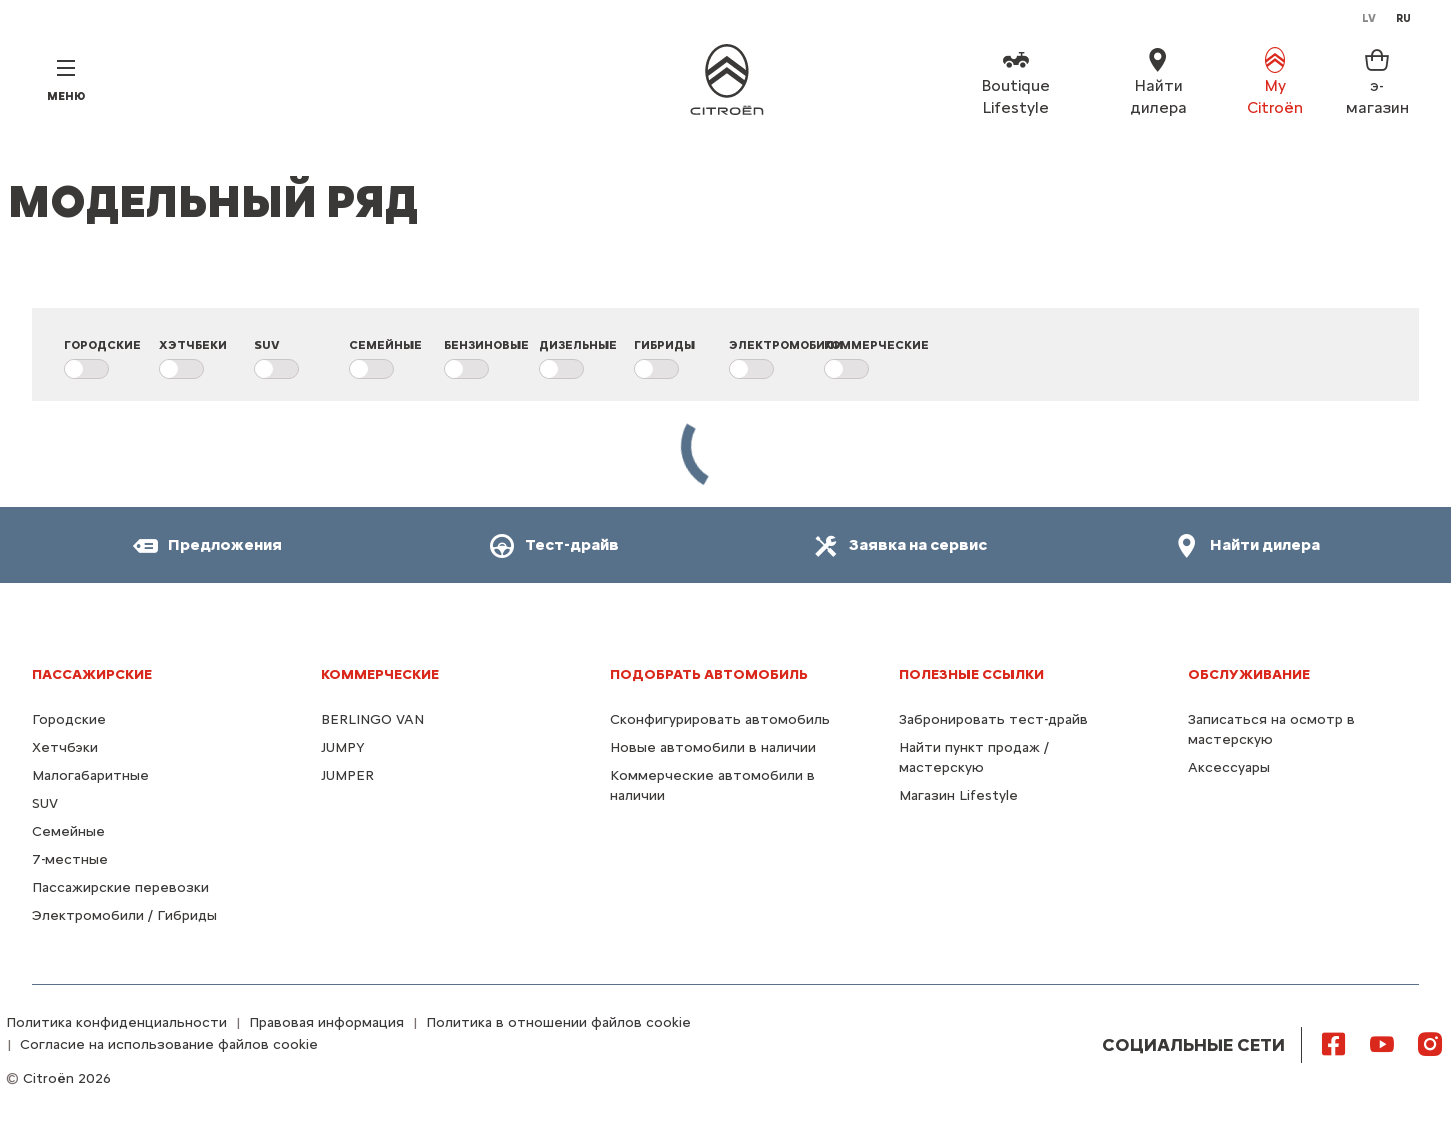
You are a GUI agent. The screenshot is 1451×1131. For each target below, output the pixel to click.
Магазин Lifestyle (958, 795)
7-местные (70, 859)
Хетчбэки (65, 747)
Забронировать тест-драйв (993, 719)
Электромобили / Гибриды (124, 915)
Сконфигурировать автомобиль (720, 719)
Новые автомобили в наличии (713, 747)
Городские (69, 719)
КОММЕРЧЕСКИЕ (380, 674)
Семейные (68, 831)
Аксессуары (1229, 767)
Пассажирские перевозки (120, 887)
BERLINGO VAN (372, 719)
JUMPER (347, 775)
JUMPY (343, 747)
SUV (45, 803)
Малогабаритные (90, 775)
